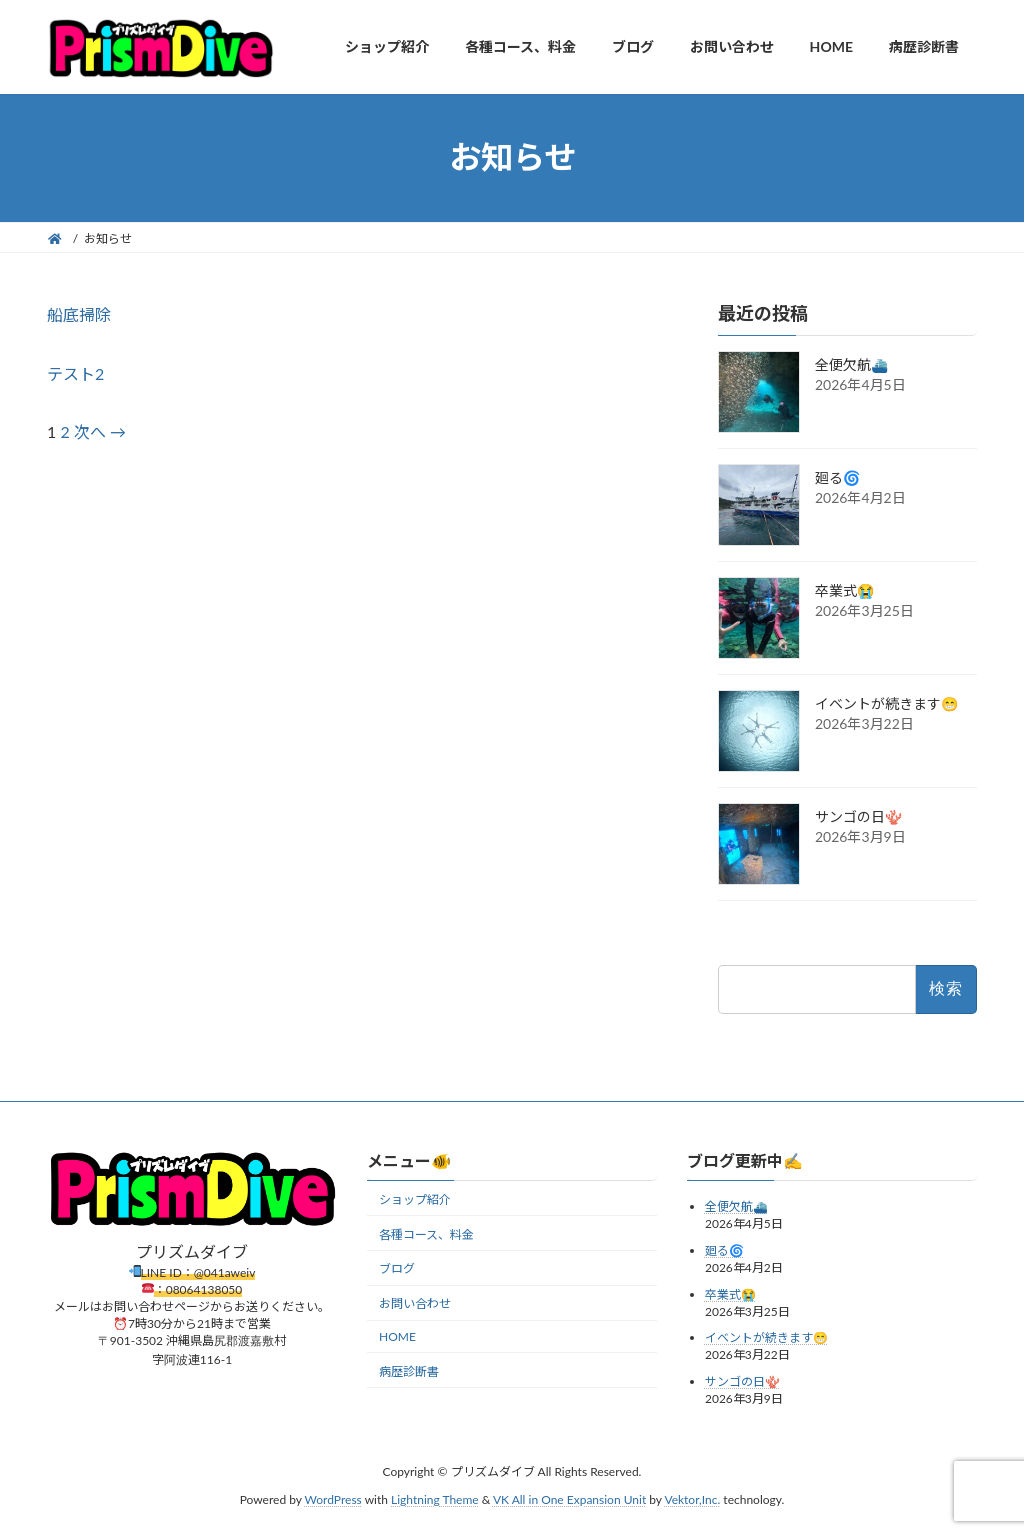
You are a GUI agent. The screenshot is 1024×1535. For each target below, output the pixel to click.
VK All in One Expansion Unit (569, 1500)
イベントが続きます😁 (886, 703)
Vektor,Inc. (692, 1500)
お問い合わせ (415, 1304)
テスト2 (75, 373)
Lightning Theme (435, 1500)
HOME (397, 1336)
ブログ (397, 1269)
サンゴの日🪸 (858, 816)
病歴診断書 (409, 1371)
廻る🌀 (837, 477)
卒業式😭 (844, 590)
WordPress (333, 1500)
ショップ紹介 (415, 1199)
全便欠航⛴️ (851, 364)
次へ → (100, 431)
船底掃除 (79, 314)
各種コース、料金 (426, 1234)
